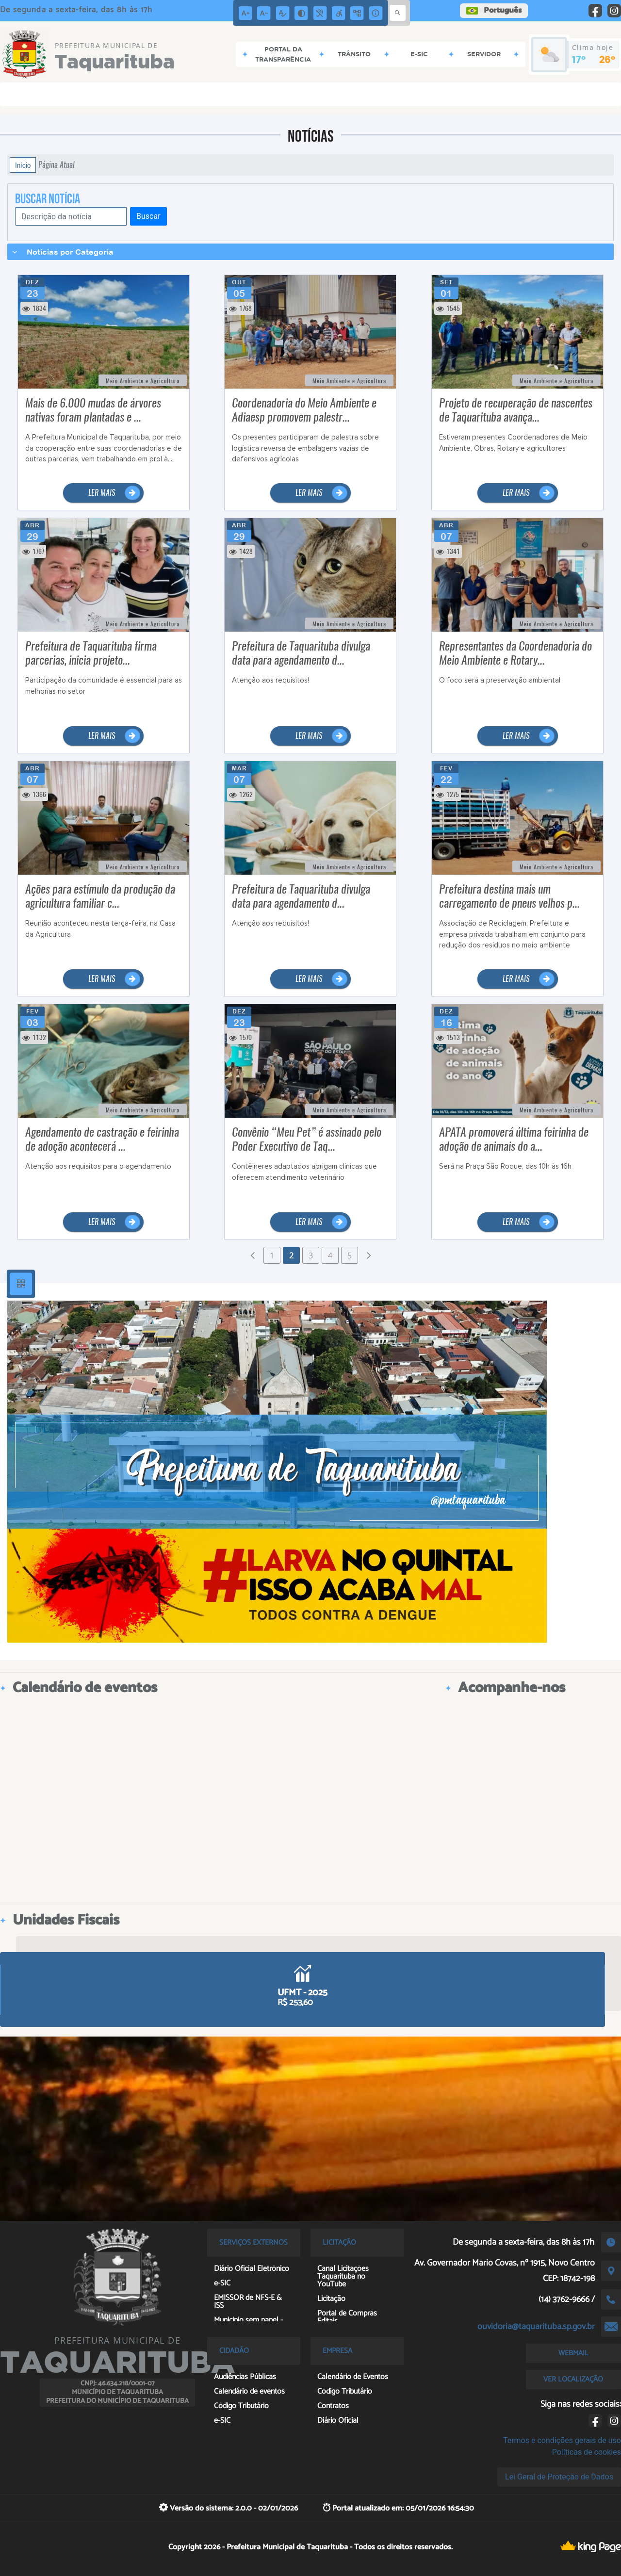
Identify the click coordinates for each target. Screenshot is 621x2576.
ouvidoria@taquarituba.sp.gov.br (536, 2326)
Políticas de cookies (586, 2452)
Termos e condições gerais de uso (562, 2440)
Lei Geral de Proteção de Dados (559, 2476)
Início (23, 165)
